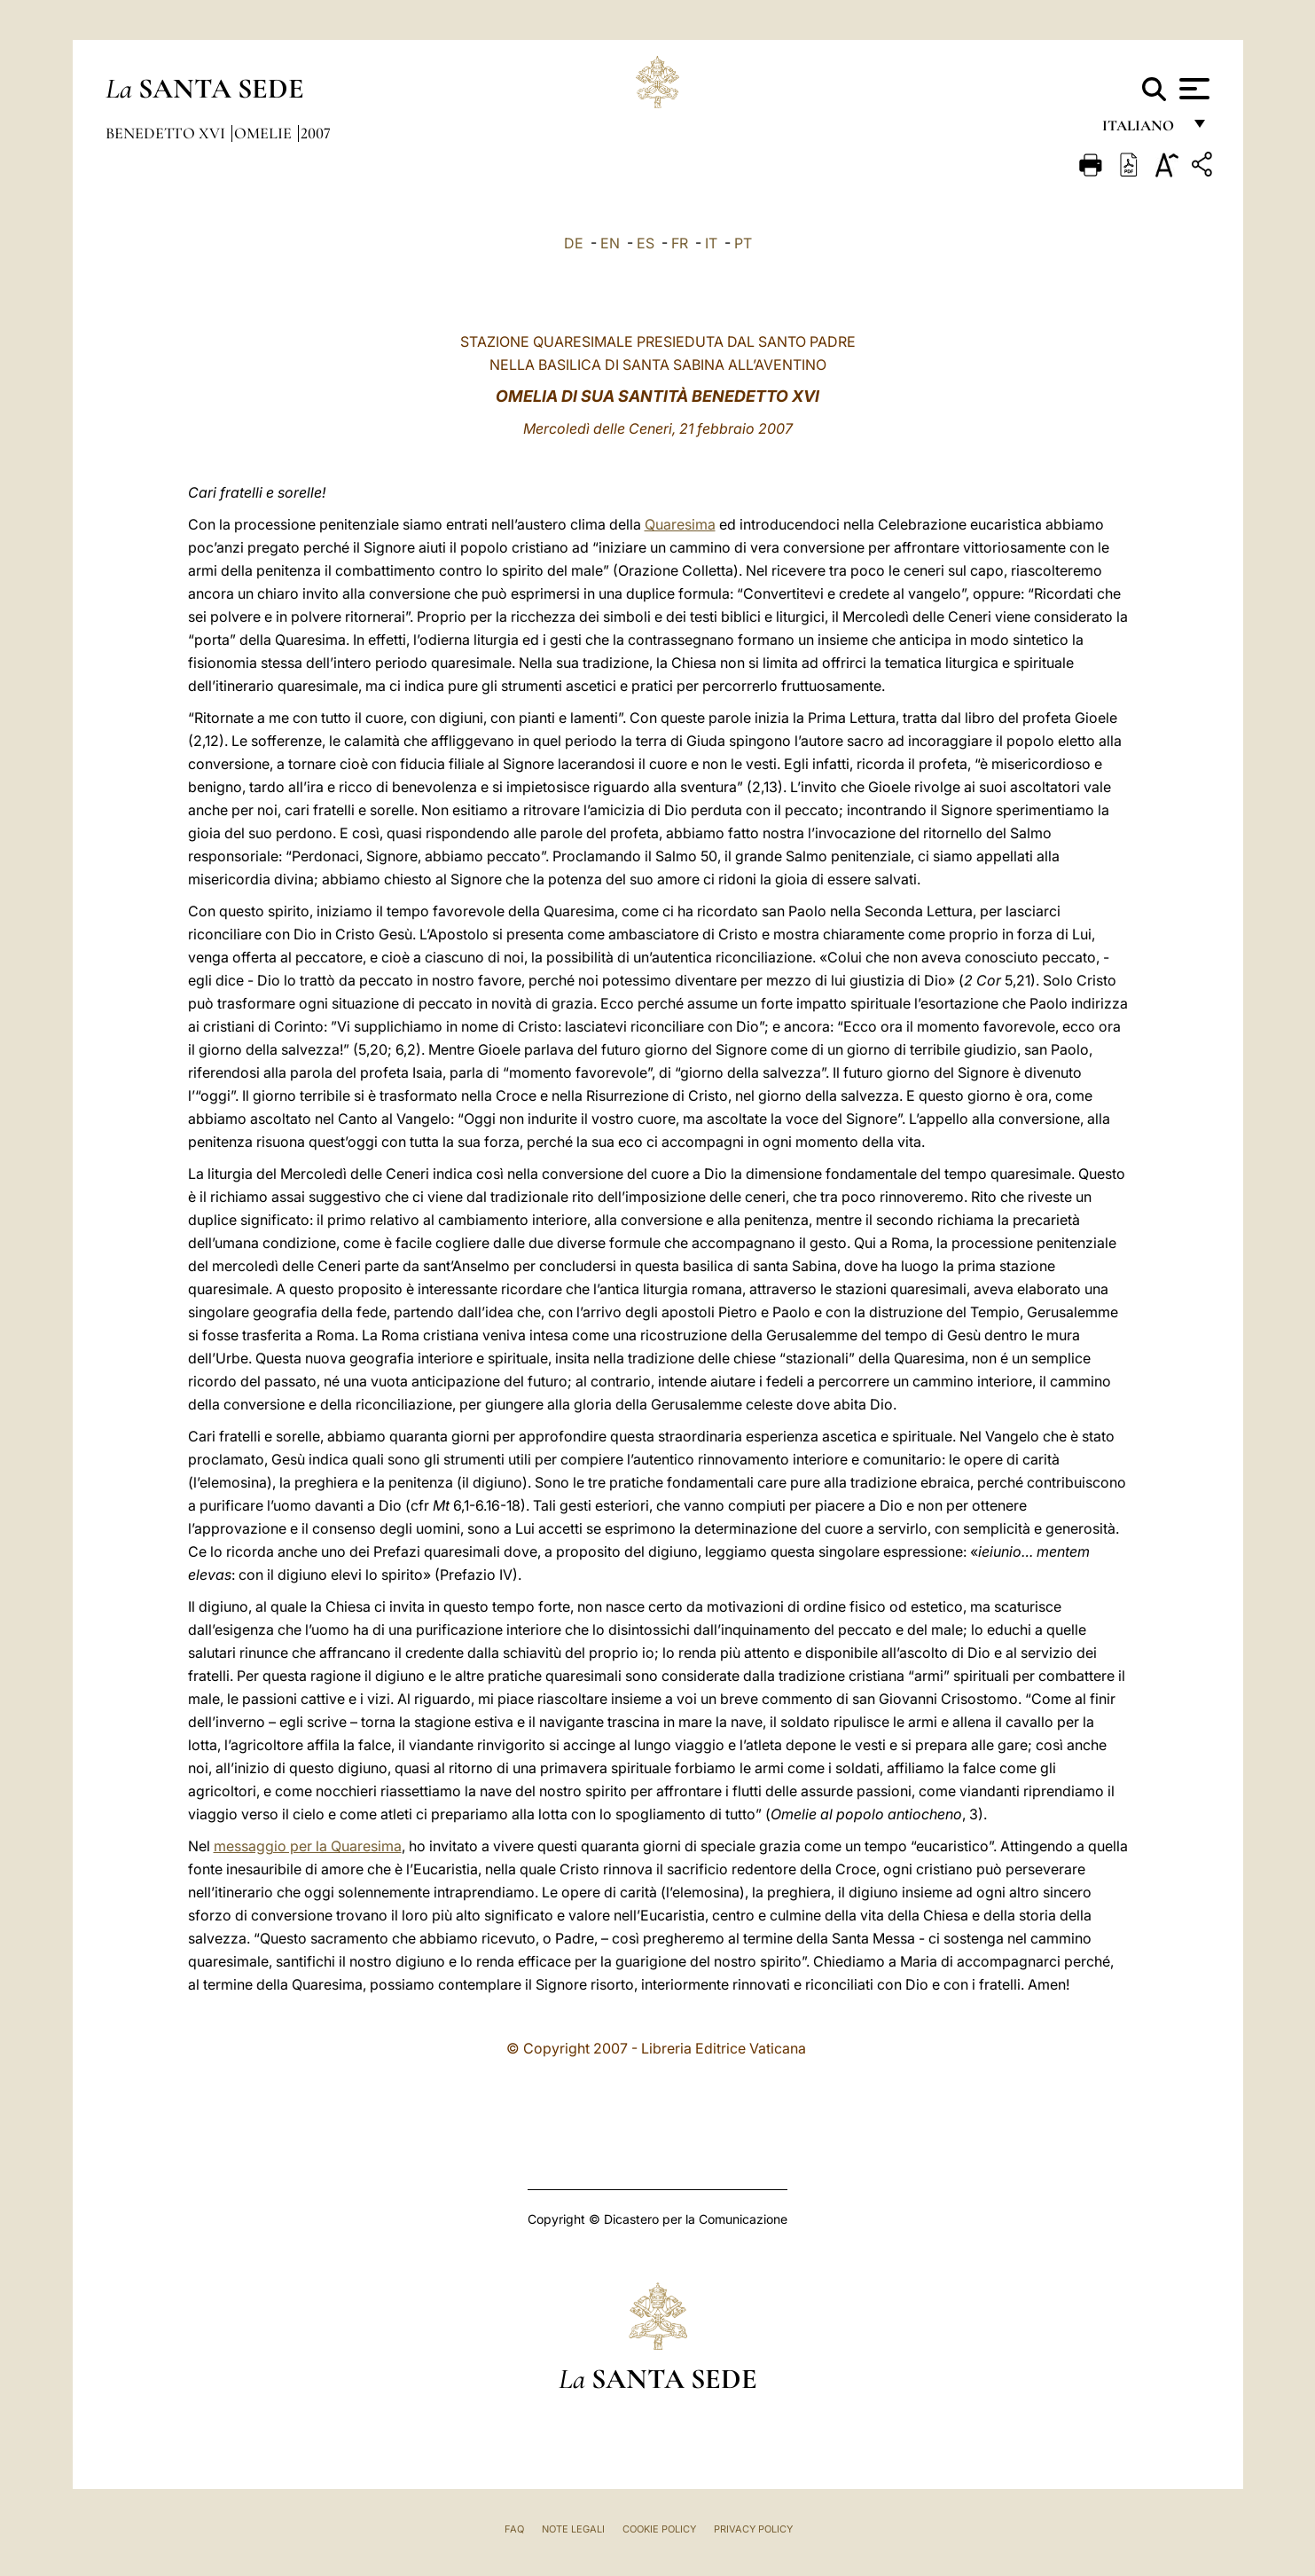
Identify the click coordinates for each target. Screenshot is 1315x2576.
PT (743, 243)
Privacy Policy (753, 2529)
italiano (1141, 131)
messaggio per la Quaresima (308, 1846)
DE (573, 243)
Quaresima (680, 524)
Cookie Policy (659, 2529)
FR (679, 243)
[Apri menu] (1192, 89)
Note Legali (573, 2529)
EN (610, 243)
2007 (316, 133)
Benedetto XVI (167, 133)
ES (645, 243)
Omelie (264, 133)
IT (711, 243)
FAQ (514, 2529)
